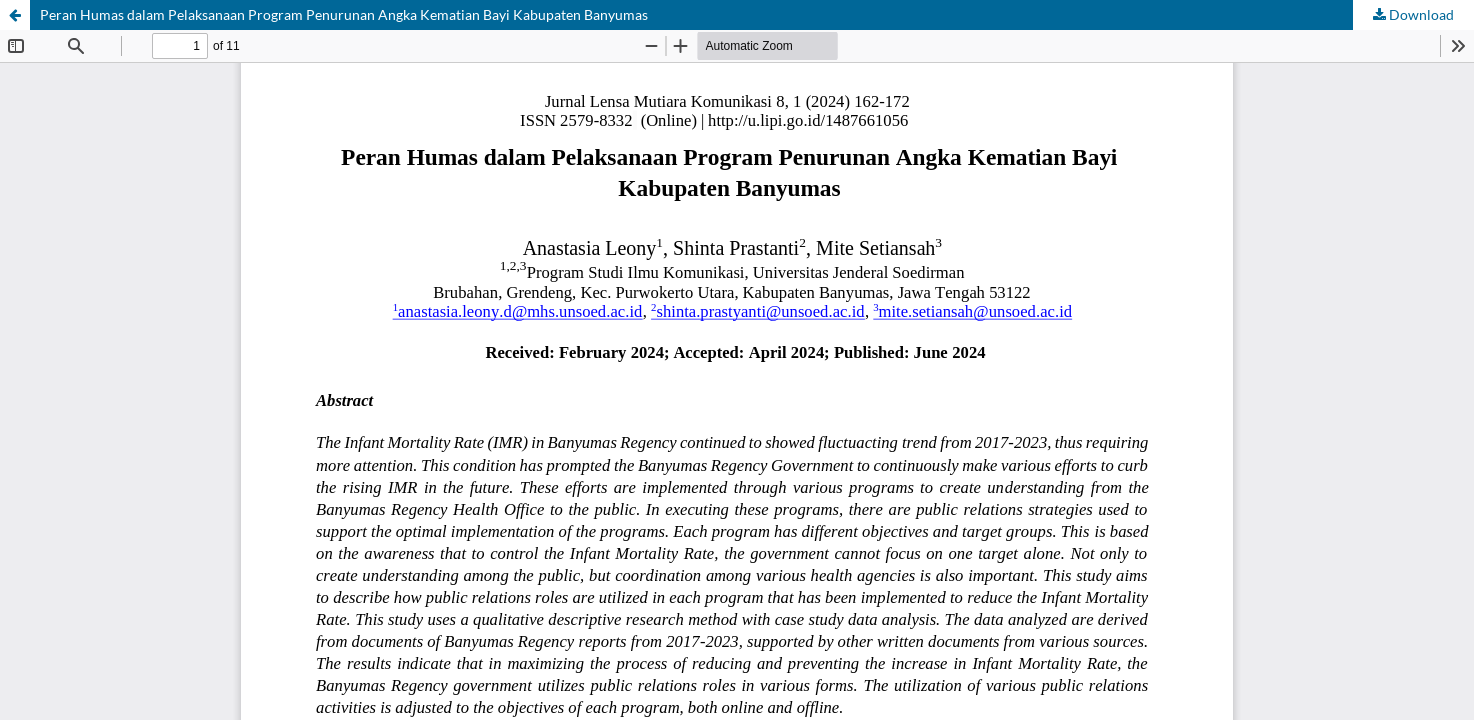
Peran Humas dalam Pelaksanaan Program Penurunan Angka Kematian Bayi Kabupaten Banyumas (344, 14)
